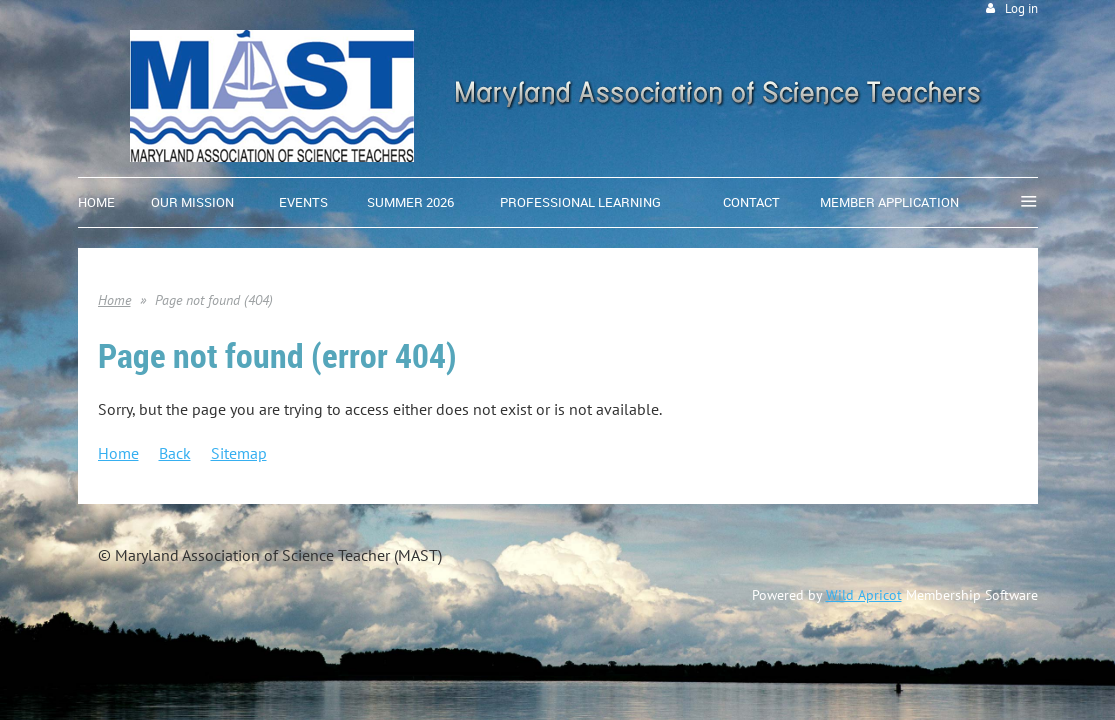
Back (175, 453)
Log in (1021, 8)
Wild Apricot (864, 595)
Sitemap (239, 453)
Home (114, 300)
